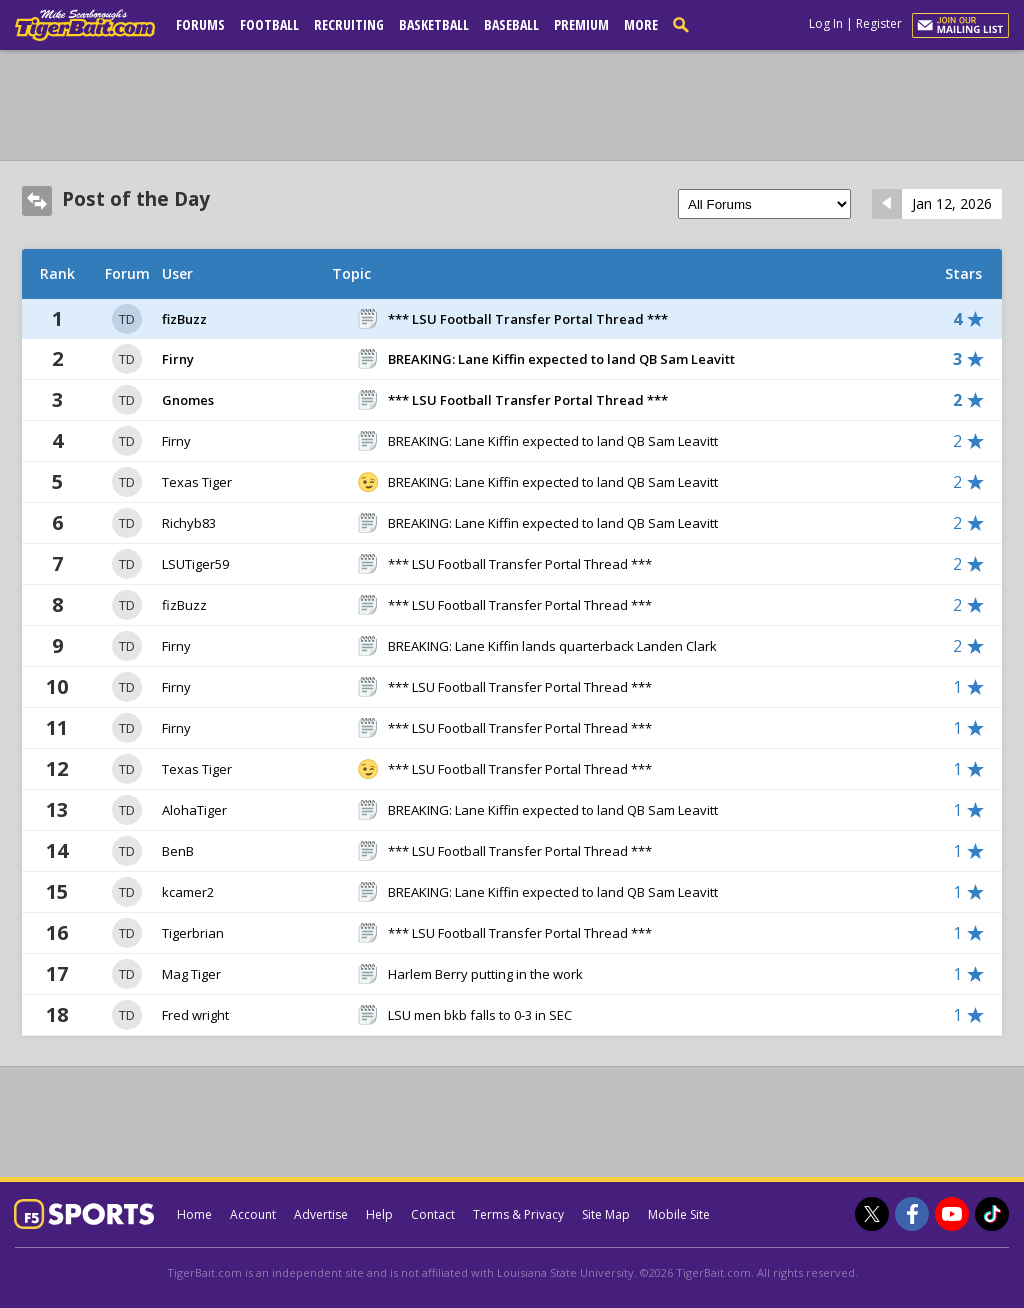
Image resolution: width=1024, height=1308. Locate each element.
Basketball (434, 24)
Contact (433, 1214)
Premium (581, 24)
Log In (826, 23)
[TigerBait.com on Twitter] (872, 1214)
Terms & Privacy (518, 1214)
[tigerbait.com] (85, 29)
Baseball (511, 24)
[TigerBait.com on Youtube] (952, 1214)
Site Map (606, 1214)
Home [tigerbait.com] (194, 1214)
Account (253, 1214)
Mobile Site (679, 1214)
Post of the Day (136, 199)
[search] (685, 24)
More (641, 24)
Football (269, 24)
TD (127, 319)
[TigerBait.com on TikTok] (992, 1214)
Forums (200, 24)
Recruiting (349, 24)
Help (379, 1214)
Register (879, 23)
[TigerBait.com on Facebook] (912, 1214)
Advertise (321, 1214)
